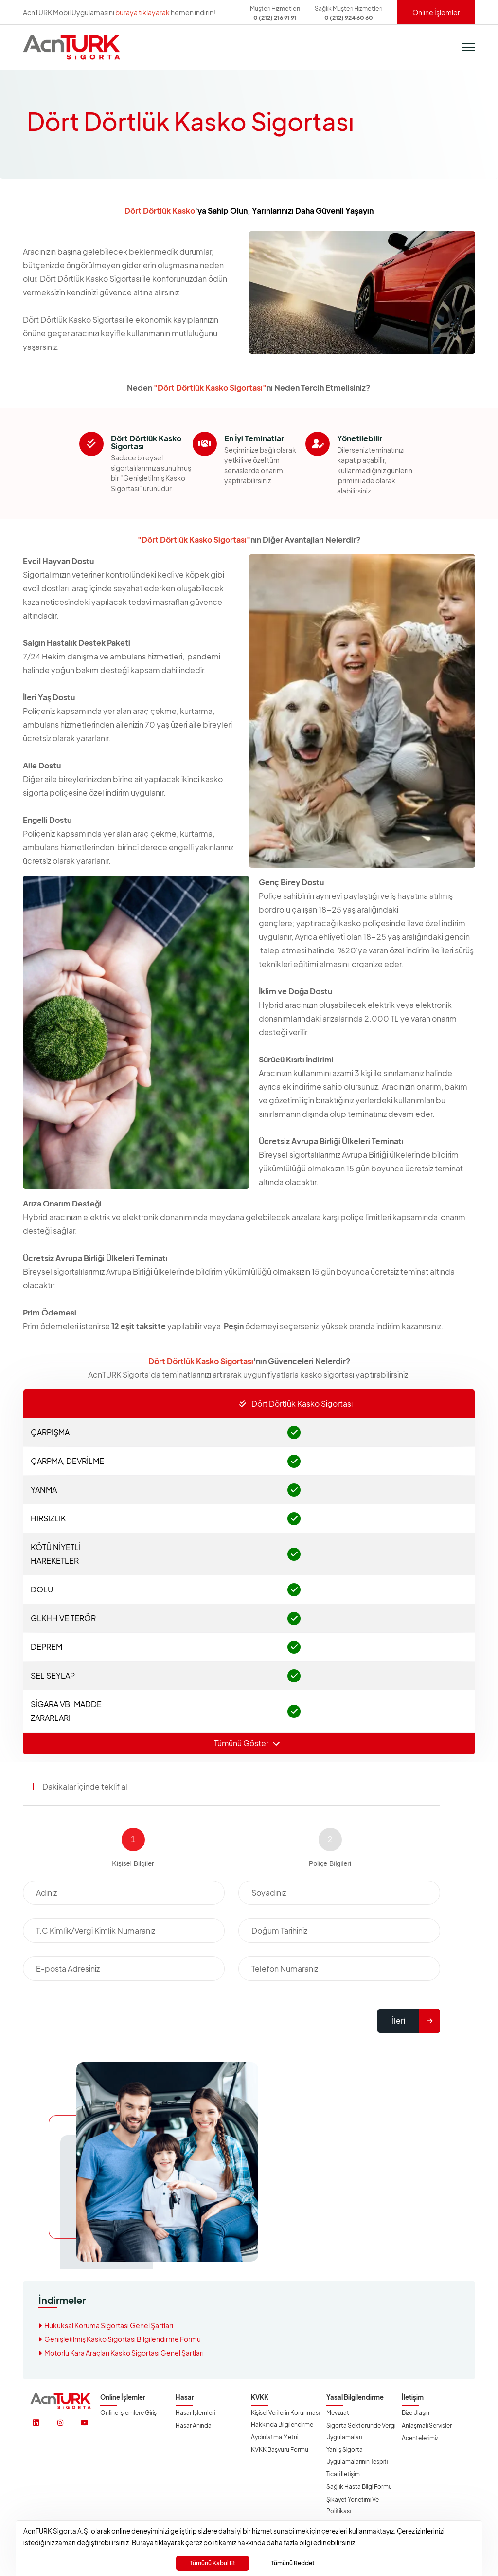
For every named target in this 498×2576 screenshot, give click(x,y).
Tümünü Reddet (293, 2563)
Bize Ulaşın (415, 2412)
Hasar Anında (194, 2425)
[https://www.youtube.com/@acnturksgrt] (84, 2421)
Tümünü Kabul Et (212, 2563)
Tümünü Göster (247, 1743)
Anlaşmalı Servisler (427, 2425)
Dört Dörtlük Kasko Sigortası (296, 1403)
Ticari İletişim (343, 2473)
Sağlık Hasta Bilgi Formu (359, 2486)
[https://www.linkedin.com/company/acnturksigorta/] (36, 2421)
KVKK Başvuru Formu (279, 2449)
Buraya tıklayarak (158, 2543)
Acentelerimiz (420, 2437)
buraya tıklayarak (142, 12)
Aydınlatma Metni (274, 2436)
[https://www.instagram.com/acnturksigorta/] (60, 2421)
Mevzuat (337, 2412)
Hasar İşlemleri (195, 2412)
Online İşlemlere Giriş (128, 2412)
